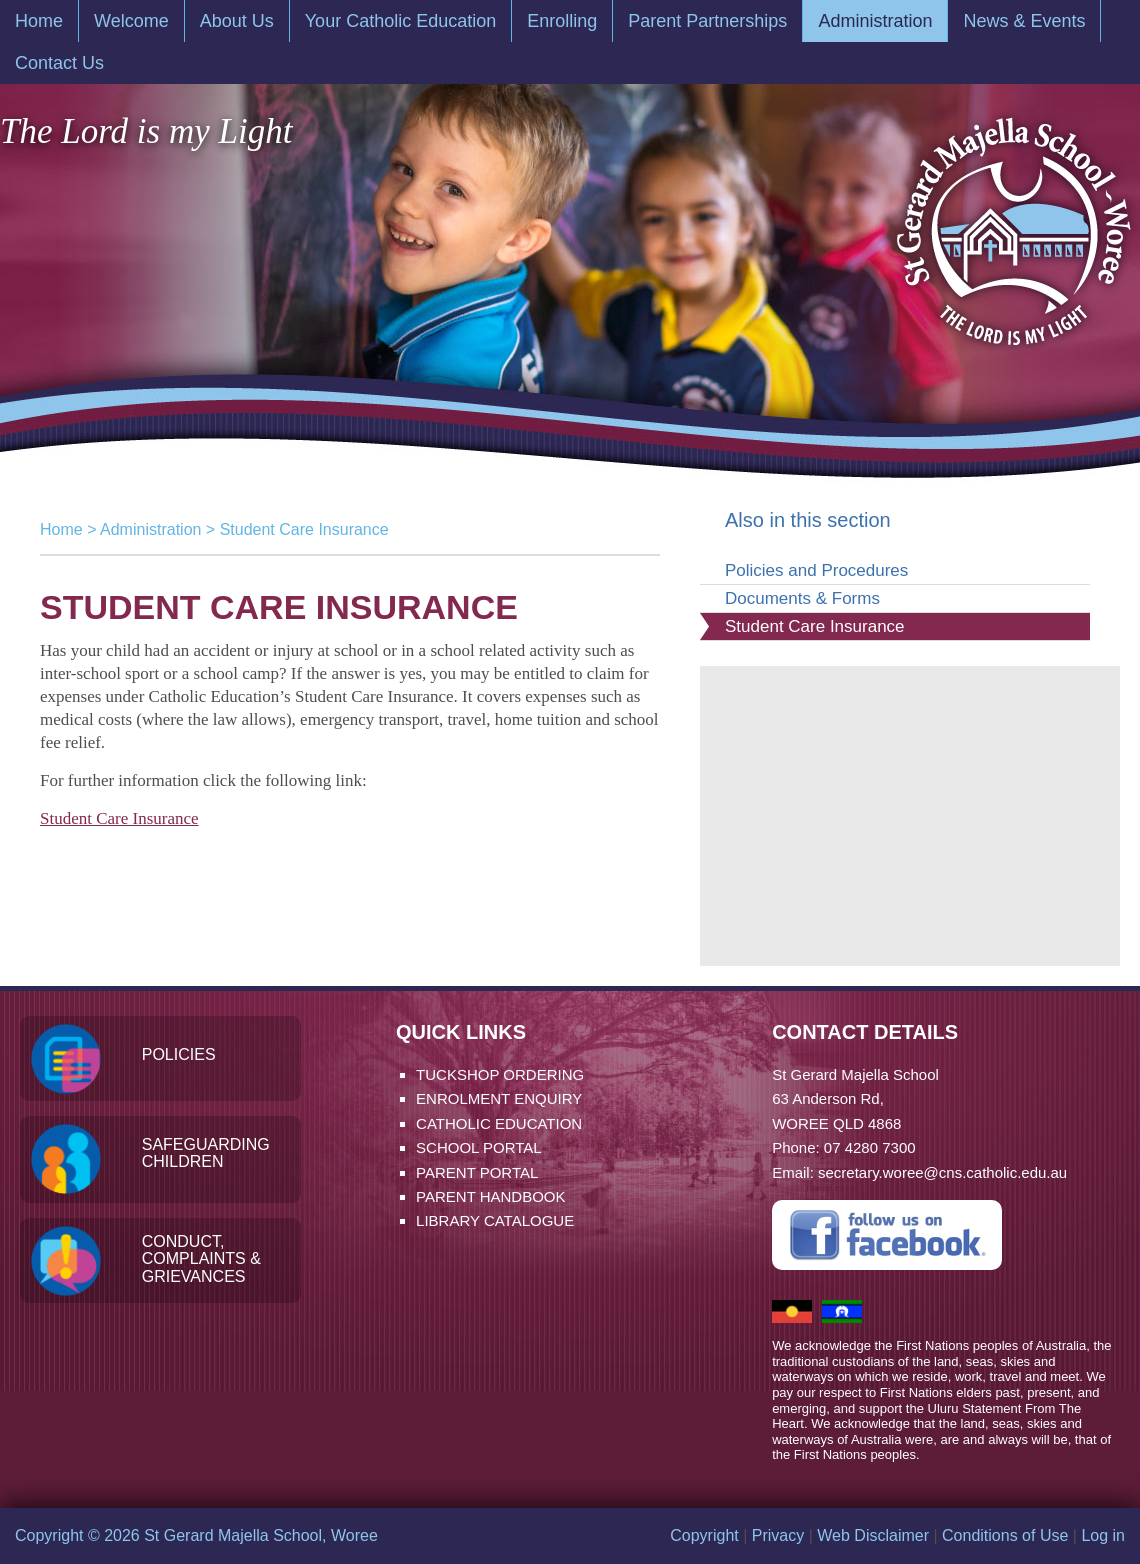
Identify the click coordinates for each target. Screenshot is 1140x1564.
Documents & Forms (802, 598)
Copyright (704, 1535)
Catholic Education (499, 1123)
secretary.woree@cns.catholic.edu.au (942, 1172)
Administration (150, 529)
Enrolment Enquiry (499, 1098)
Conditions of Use (1005, 1535)
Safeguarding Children (206, 1153)
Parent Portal (477, 1172)
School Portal (479, 1147)
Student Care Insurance (119, 818)
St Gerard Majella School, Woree (1012, 221)
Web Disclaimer (873, 1535)
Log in (1103, 1535)
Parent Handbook (490, 1196)
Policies (179, 1054)
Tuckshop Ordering (500, 1074)
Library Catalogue (495, 1220)
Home (61, 529)
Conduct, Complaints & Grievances (201, 1259)
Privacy (778, 1535)
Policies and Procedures (816, 570)
